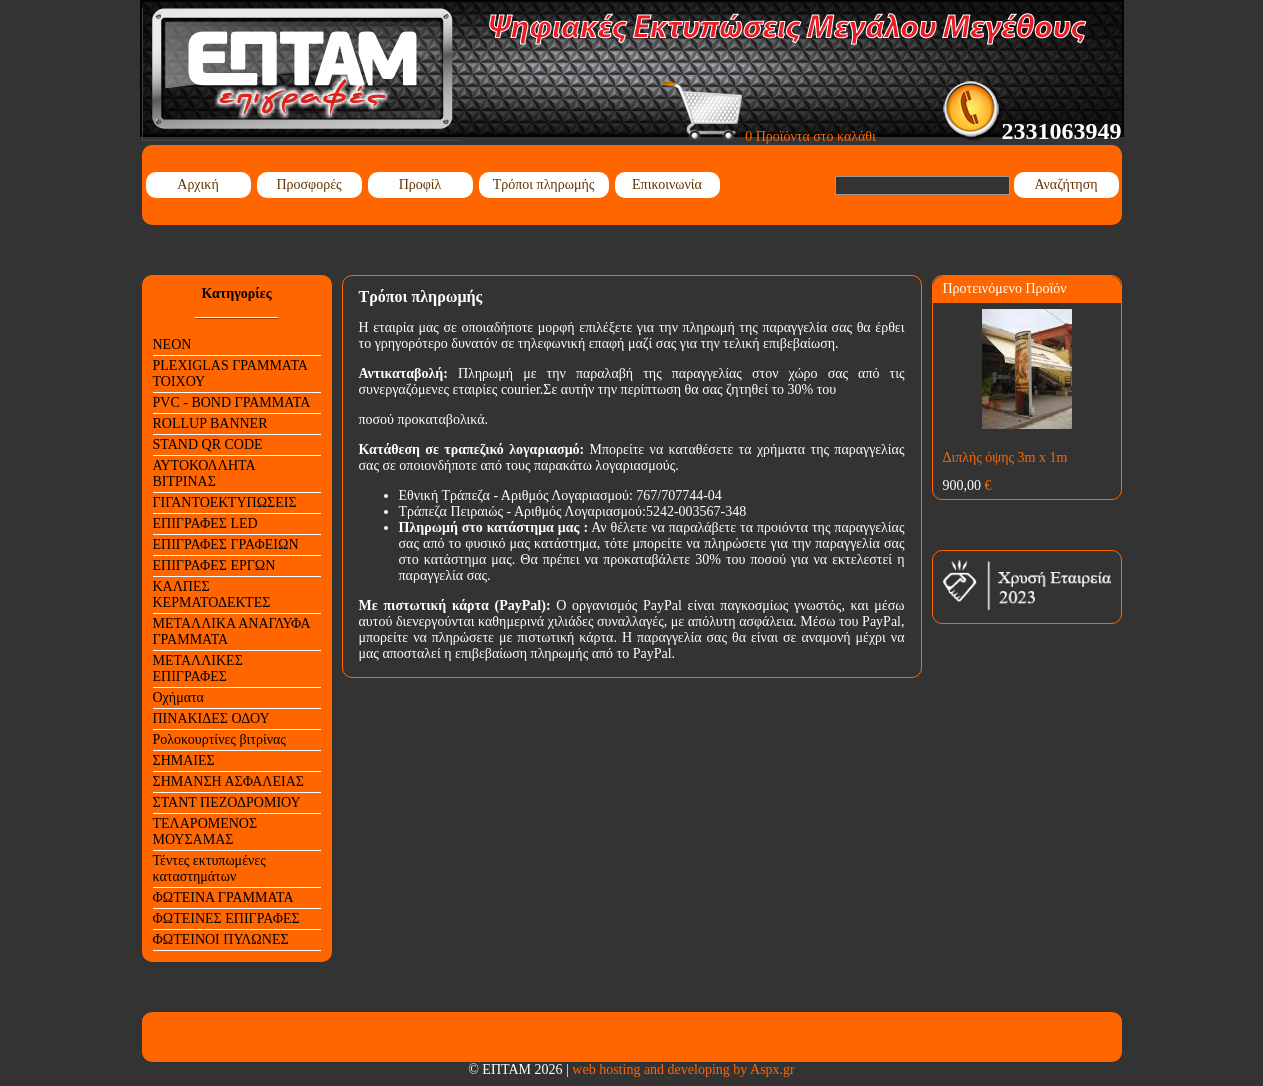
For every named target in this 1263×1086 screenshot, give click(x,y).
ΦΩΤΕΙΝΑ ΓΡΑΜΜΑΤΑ (223, 897)
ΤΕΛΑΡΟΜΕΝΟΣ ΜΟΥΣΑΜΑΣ (205, 831)
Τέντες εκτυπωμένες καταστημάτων (209, 868)
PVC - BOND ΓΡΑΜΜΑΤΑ (232, 402)
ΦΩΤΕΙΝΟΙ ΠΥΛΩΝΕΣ (221, 939)
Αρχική (197, 184)
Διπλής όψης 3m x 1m (1005, 457)
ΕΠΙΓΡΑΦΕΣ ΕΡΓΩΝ (214, 565)
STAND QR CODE (208, 444)
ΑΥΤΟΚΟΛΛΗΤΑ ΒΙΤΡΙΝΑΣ (204, 473)
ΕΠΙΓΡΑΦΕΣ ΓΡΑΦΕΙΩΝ (226, 544)
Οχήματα (178, 697)
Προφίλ (420, 184)
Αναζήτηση (1065, 184)
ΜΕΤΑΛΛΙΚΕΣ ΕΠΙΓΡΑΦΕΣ (198, 668)
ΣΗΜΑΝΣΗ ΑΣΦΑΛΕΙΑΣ (228, 781)
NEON (172, 344)
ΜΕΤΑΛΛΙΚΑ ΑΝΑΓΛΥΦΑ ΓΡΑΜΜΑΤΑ (232, 631)
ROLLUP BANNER (210, 423)
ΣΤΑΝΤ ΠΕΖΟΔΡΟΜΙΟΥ (227, 802)
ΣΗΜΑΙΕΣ (184, 760)
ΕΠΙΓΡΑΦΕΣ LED (205, 523)
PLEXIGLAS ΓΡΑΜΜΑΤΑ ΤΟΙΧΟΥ (230, 373)
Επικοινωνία (667, 184)
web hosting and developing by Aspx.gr (683, 1069)
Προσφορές (308, 184)
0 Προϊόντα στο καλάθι (768, 136)
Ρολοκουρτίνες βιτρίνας (219, 739)
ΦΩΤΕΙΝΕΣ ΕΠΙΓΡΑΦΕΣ (226, 918)
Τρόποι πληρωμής (544, 184)
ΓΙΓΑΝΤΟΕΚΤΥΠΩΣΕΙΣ (225, 502)
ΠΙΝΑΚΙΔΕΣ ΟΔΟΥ (211, 718)
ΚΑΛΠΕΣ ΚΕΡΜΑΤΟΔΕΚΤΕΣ (212, 594)
